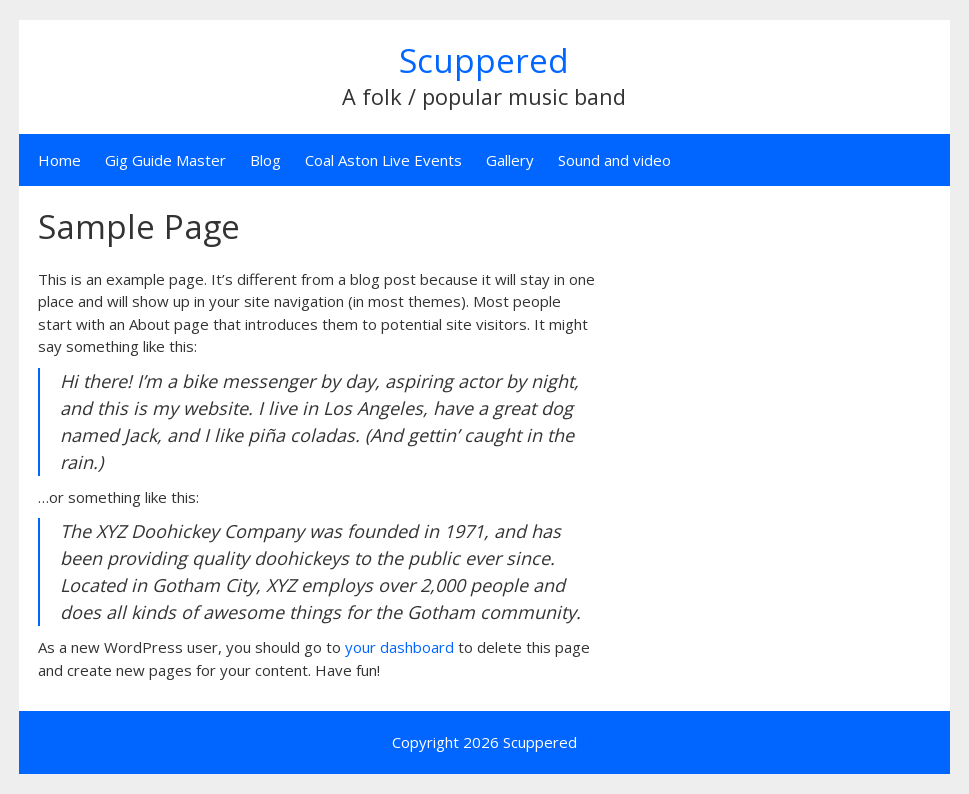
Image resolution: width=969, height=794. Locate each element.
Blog (265, 160)
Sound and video (614, 160)
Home (59, 160)
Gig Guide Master (165, 160)
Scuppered (484, 60)
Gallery (510, 160)
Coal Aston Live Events (383, 160)
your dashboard (399, 647)
